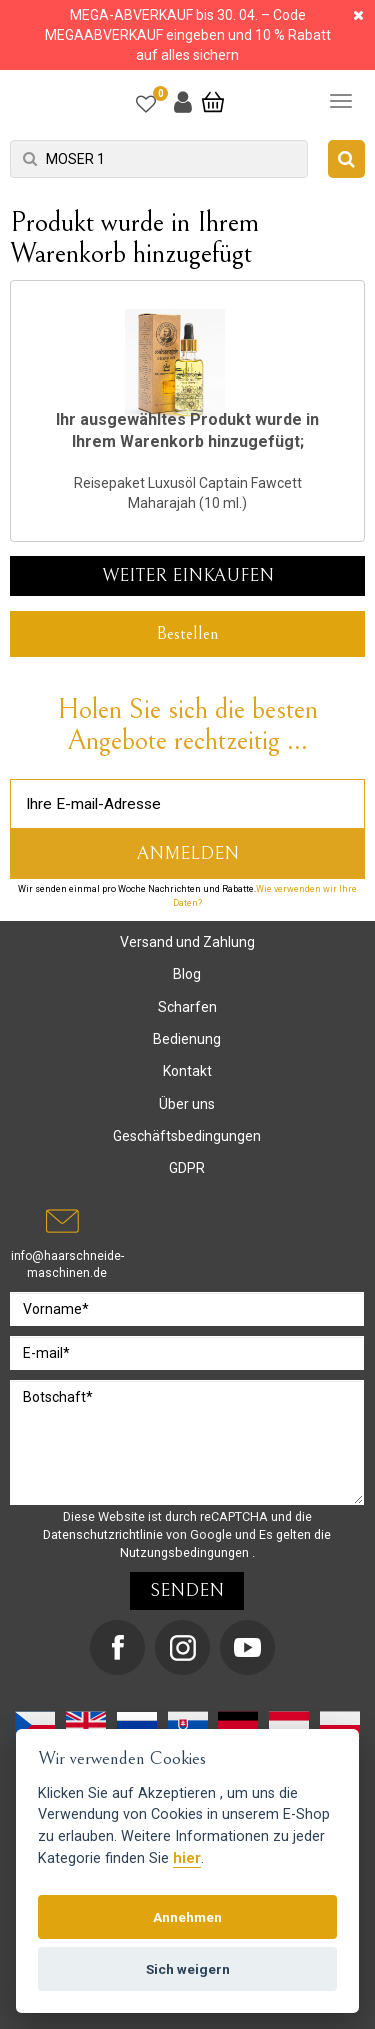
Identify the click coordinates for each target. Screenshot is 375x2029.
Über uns (187, 1104)
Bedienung (187, 1039)
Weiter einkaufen (188, 575)
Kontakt (187, 1071)
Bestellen (187, 633)
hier (187, 1858)
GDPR (187, 1168)
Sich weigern (188, 1969)
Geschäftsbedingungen (187, 1136)
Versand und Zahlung (187, 942)
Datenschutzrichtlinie (104, 1534)
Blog (187, 974)
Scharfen (187, 1007)
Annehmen (187, 1917)
